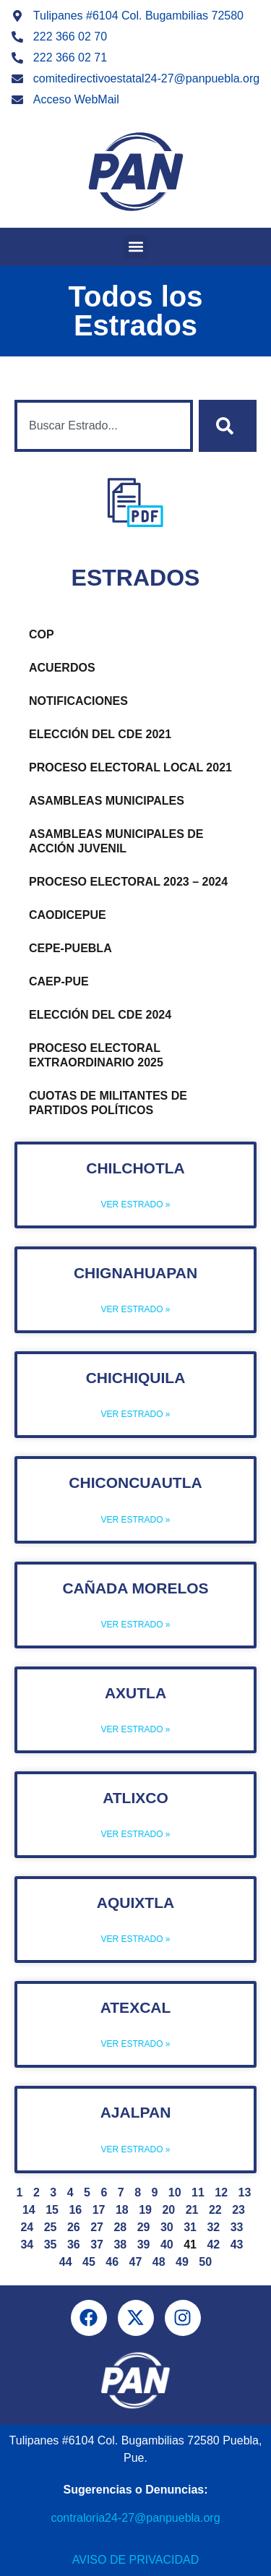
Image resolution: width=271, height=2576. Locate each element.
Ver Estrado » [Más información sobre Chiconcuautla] (135, 1520)
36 (73, 2244)
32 (213, 2227)
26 (73, 2227)
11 (198, 2192)
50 (205, 2262)
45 (88, 2262)
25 (50, 2227)
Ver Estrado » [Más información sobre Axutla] (135, 1729)
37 (96, 2244)
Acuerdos (62, 668)
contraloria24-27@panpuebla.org (135, 2518)
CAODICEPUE (67, 915)
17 (99, 2210)
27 (96, 2227)
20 (168, 2210)
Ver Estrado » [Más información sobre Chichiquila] (135, 1414)
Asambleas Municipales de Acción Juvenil (116, 841)
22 (215, 2210)
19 (145, 2210)
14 (28, 2210)
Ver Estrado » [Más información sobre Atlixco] (135, 1834)
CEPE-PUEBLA (70, 948)
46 (112, 2262)
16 (75, 2210)
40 (166, 2244)
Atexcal (135, 2007)
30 (166, 2227)
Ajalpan (135, 2112)
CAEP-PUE (59, 981)
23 (238, 2210)
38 (119, 2244)
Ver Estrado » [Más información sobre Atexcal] (135, 2044)
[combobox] (103, 426)
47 (135, 2262)
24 (26, 2227)
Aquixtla (135, 1902)
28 (119, 2227)
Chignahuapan (135, 1273)
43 (237, 2244)
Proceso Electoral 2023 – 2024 (128, 882)
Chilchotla (135, 1168)
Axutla (135, 1693)
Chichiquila (136, 1377)
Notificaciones (78, 701)
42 (213, 2244)
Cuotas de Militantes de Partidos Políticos (108, 1103)
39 (143, 2244)
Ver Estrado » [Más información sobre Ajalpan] (135, 2149)
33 (237, 2227)
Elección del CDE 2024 (100, 1015)
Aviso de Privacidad (135, 2560)
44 (65, 2262)
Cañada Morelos (135, 1588)
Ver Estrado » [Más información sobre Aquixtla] (135, 1939)
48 (158, 2262)
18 (122, 2210)
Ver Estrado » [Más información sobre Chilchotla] (135, 1204)
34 (26, 2244)
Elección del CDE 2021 (100, 734)
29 (143, 2227)
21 (192, 2210)
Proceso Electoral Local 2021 (130, 767)
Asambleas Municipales (106, 801)
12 (221, 2192)
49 (182, 2262)
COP (41, 634)
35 (50, 2244)
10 (174, 2192)
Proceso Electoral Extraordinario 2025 (96, 1055)
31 (190, 2227)
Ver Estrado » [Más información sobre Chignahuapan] (135, 1309)
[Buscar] (228, 426)
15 (52, 2210)
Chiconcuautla (135, 1482)
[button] (135, 247)
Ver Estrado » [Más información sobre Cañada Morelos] (135, 1624)
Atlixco (135, 1797)
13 (244, 2192)
